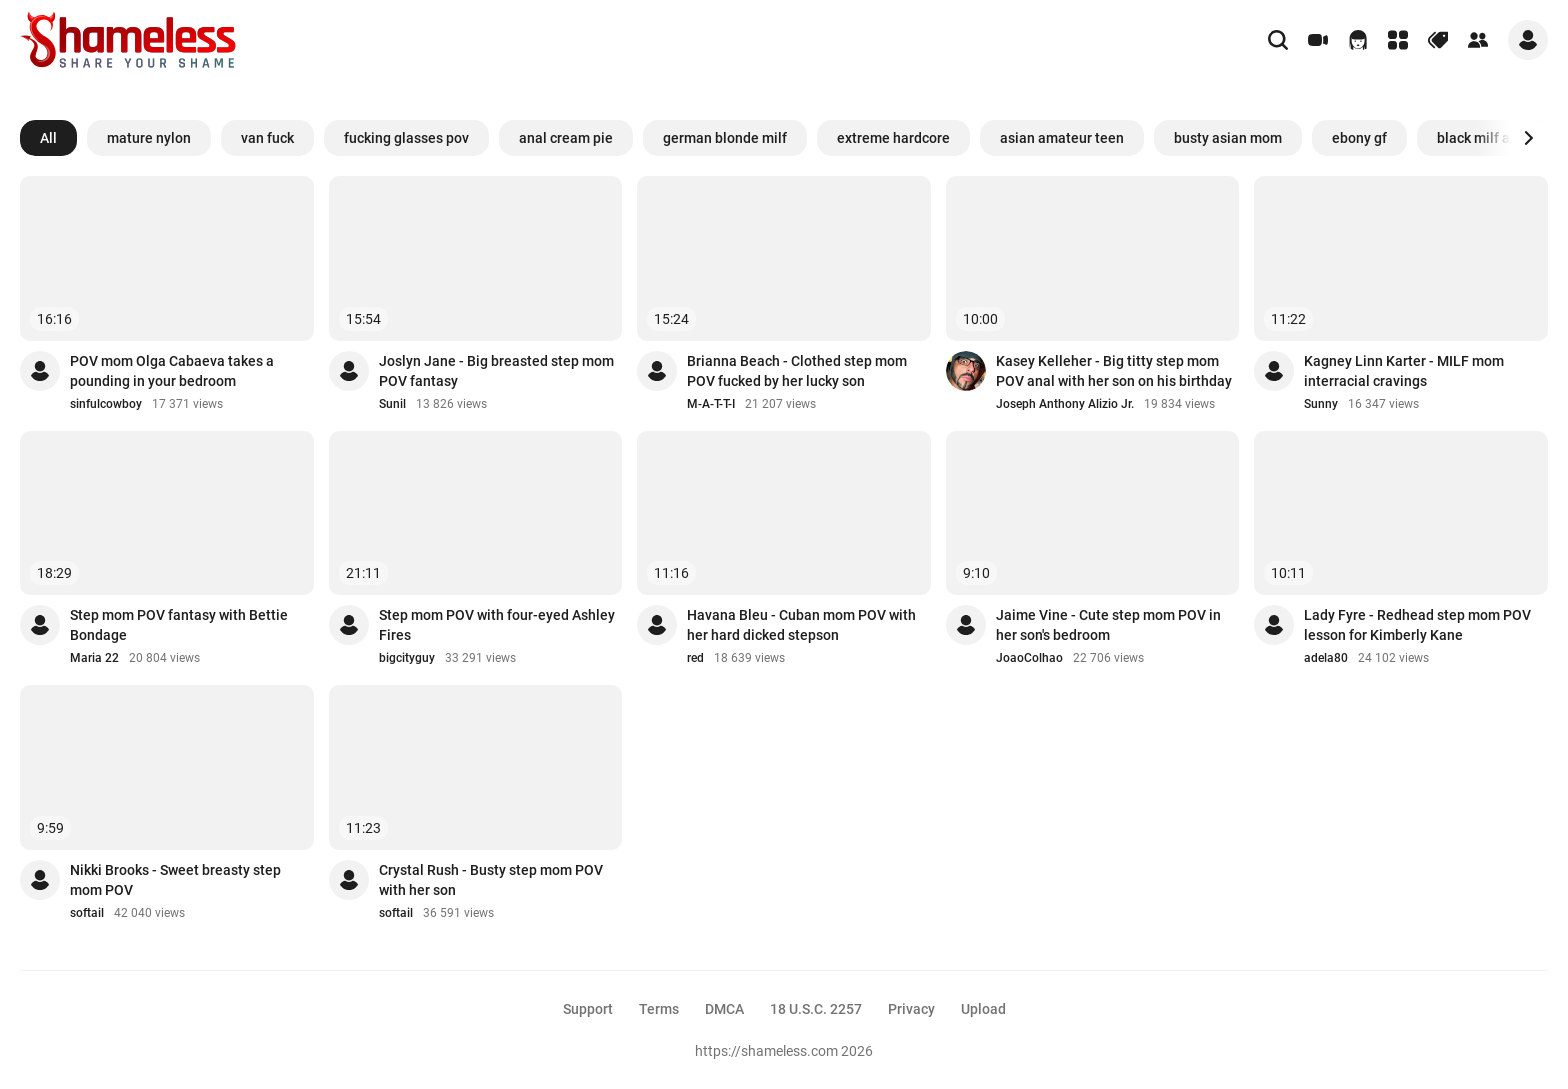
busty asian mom (1228, 138)
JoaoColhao (1029, 658)
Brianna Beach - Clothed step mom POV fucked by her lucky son (797, 371)
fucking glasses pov (406, 138)
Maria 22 (94, 658)
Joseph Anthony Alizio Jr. (1065, 404)
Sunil (392, 404)
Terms (659, 1009)
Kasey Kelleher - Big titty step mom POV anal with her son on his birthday (1114, 371)
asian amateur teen (1062, 138)
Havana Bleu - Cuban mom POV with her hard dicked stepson (801, 625)
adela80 (1326, 658)
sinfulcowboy (106, 404)
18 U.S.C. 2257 (816, 1009)
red (695, 658)
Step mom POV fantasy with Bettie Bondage (179, 625)
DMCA (724, 1009)
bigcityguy (407, 658)
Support (588, 1009)
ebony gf (1359, 138)
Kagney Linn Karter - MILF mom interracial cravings (1404, 371)
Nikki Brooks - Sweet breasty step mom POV (175, 880)
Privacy (911, 1009)
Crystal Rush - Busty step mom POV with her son (491, 880)
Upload (983, 1009)
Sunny (1321, 404)
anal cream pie (566, 138)
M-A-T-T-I (711, 404)
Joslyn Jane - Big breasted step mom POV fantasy (496, 371)
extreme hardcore (893, 138)
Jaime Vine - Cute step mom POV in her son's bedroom (1108, 625)
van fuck (267, 138)
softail (87, 913)
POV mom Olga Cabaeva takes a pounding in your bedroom (172, 371)
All (48, 138)
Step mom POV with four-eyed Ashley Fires (497, 625)
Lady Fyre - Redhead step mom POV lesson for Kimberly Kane (1417, 625)
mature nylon (149, 138)
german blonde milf (725, 138)
